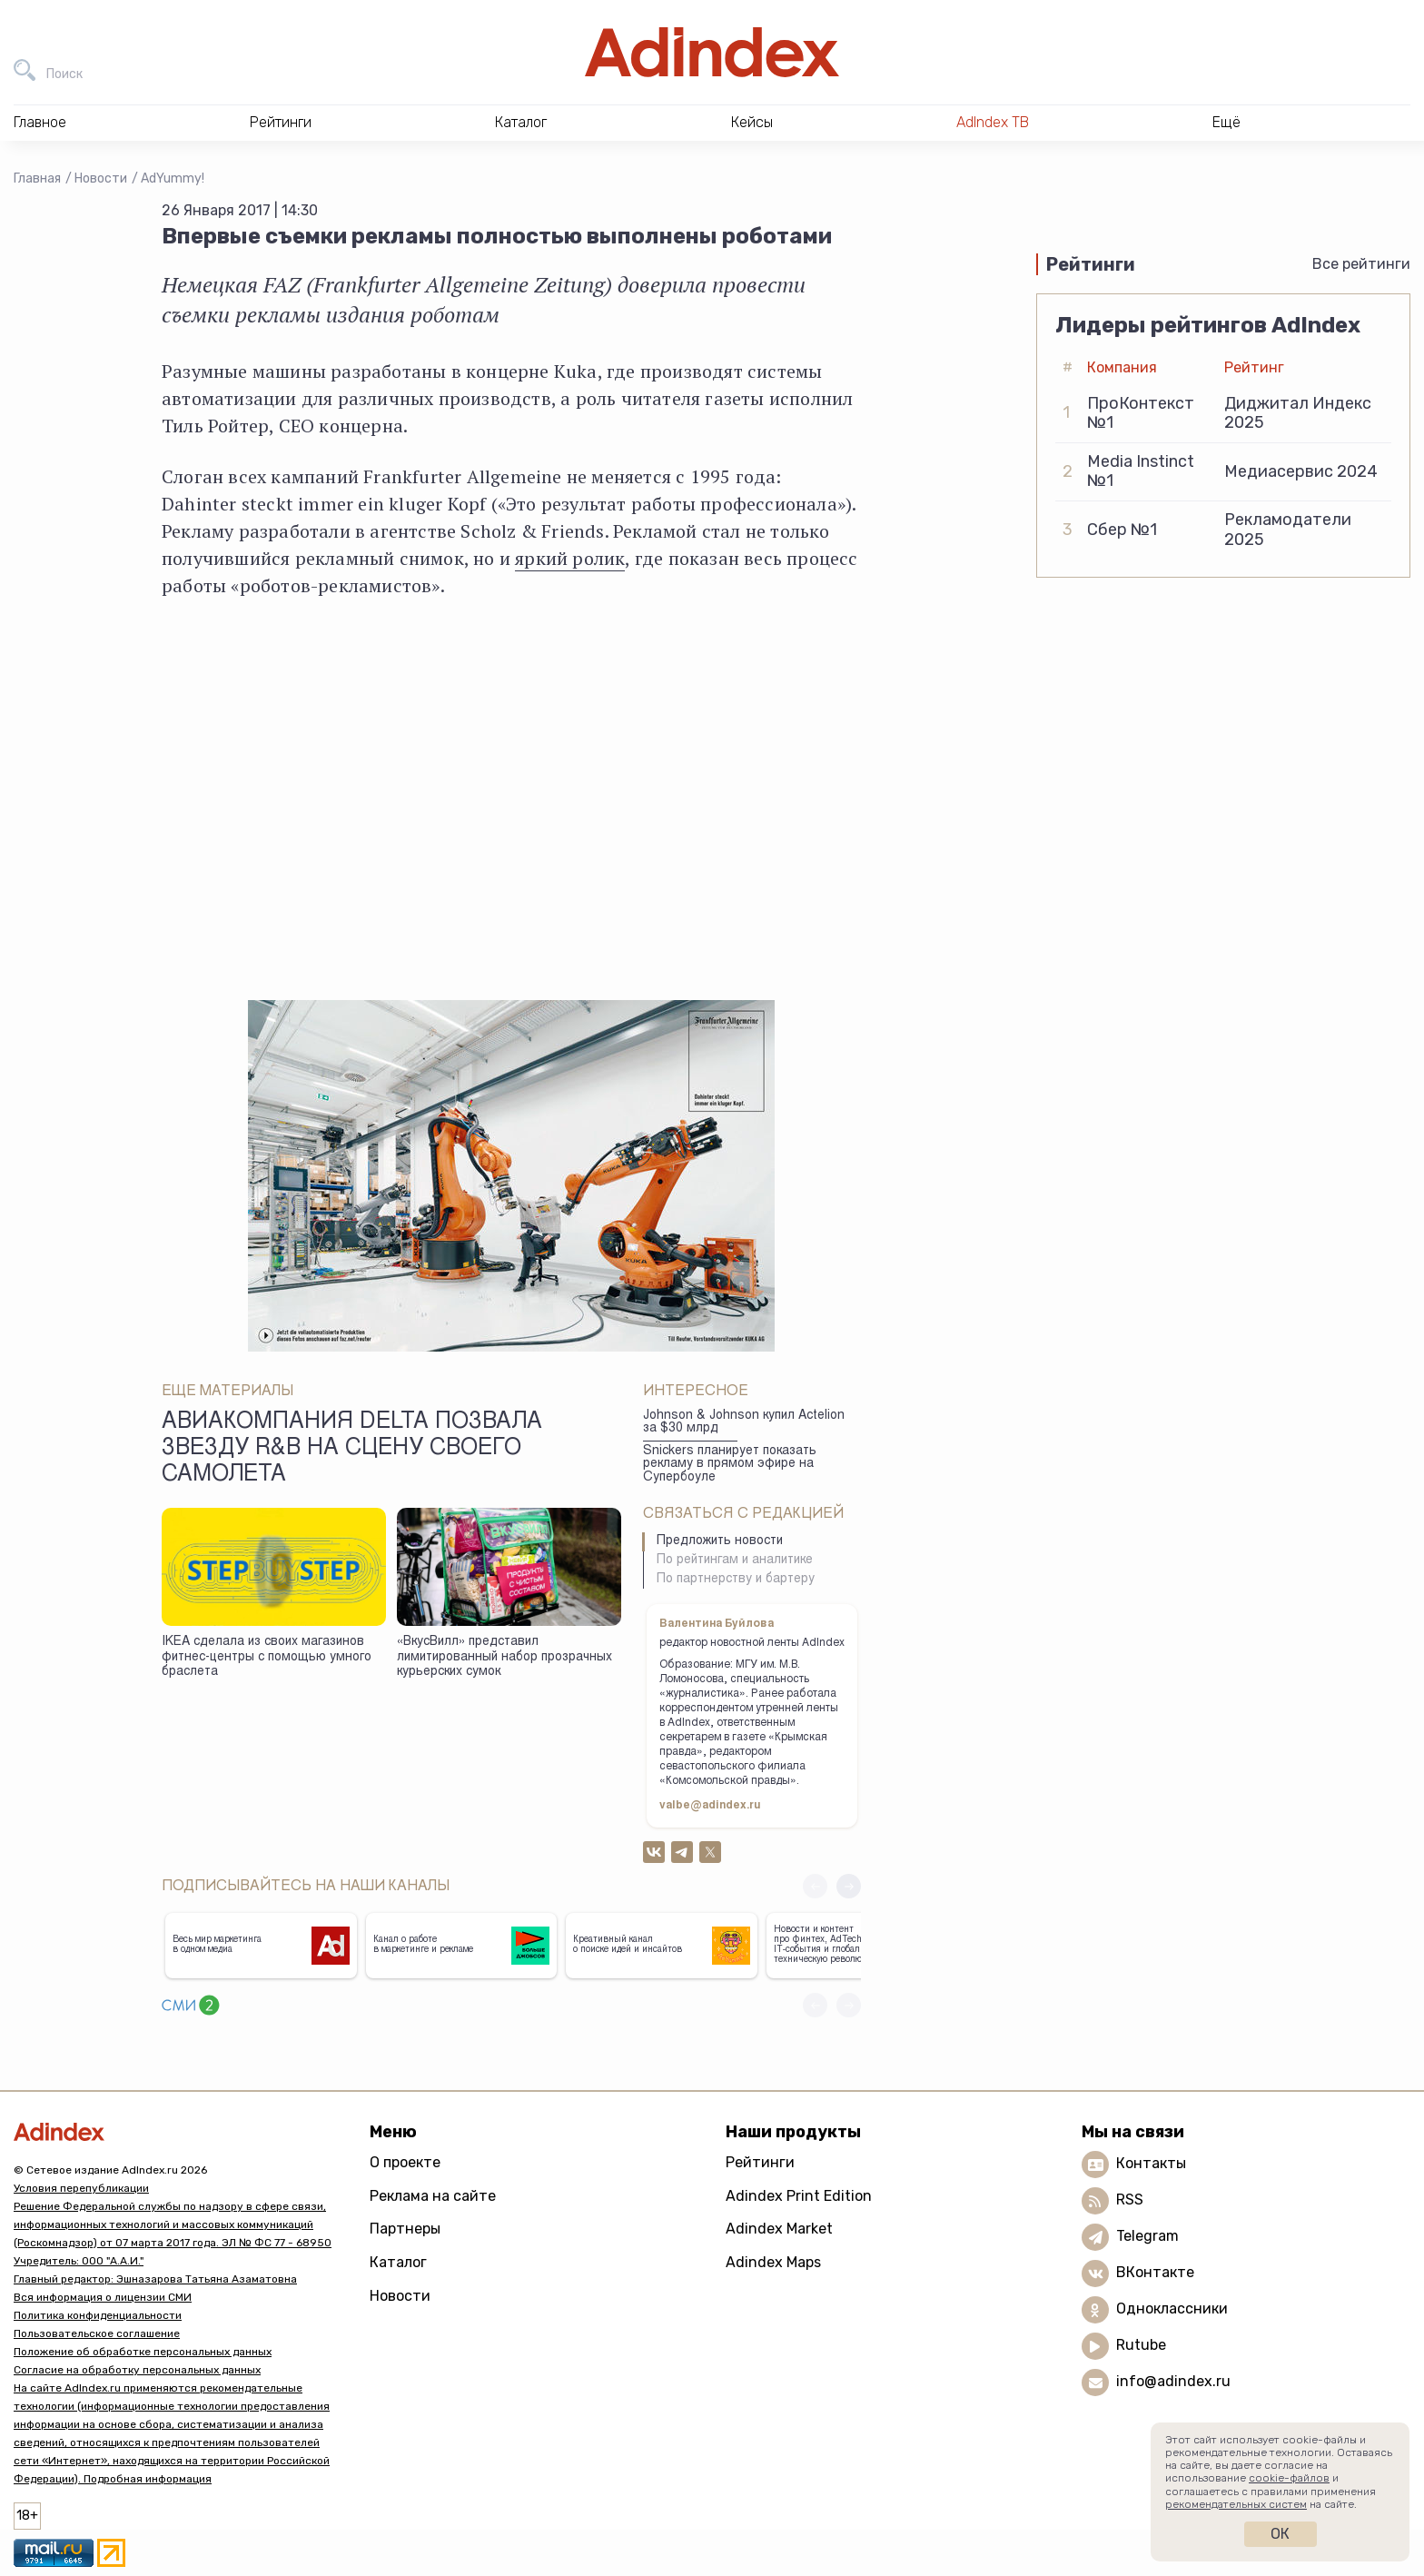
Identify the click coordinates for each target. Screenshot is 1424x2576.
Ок (1280, 2533)
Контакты (1151, 2163)
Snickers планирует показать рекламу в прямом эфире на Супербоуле (729, 1464)
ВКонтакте (1155, 2272)
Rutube (1141, 2344)
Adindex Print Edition (799, 2195)
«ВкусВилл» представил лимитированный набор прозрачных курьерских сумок (504, 1657)
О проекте (405, 2162)
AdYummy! (172, 178)
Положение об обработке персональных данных (143, 2351)
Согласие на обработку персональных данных (137, 2369)
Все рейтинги (1361, 263)
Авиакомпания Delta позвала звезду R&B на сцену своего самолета (352, 1450)
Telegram (1147, 2235)
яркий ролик (570, 558)
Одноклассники (1172, 2308)
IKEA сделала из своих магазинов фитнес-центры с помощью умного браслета (266, 1657)
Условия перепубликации (81, 2188)
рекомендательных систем (1236, 2504)
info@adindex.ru (1173, 2381)
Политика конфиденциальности (98, 2315)
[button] (848, 1886)
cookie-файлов (1289, 2478)
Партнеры (405, 2228)
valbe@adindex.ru (710, 1805)
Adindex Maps (773, 2262)
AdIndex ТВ (992, 122)
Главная (37, 178)
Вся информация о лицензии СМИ (103, 2297)
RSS (1129, 2199)
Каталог (398, 2262)
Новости (100, 178)
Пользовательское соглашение (97, 2333)
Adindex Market (779, 2228)
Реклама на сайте (433, 2195)
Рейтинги (760, 2162)
